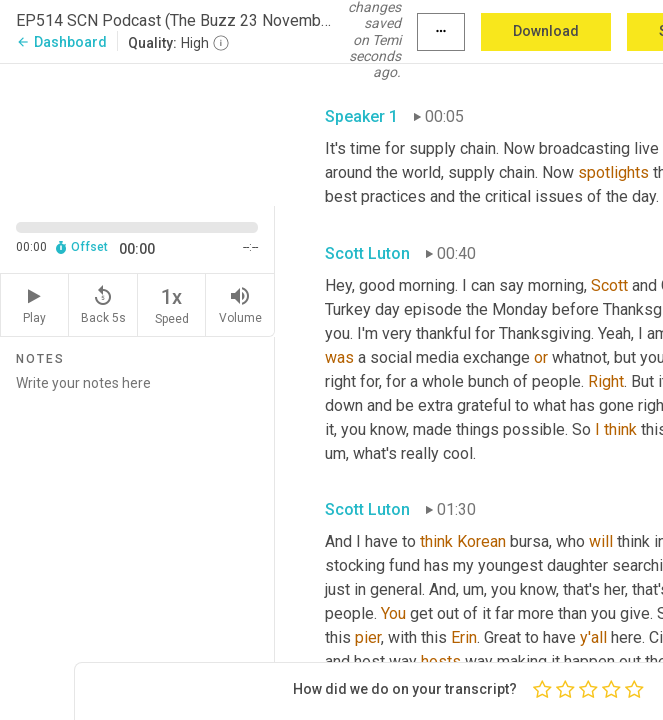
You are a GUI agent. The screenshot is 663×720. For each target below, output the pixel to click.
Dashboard (61, 42)
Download (546, 31)
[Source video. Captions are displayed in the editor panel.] (137, 133)
